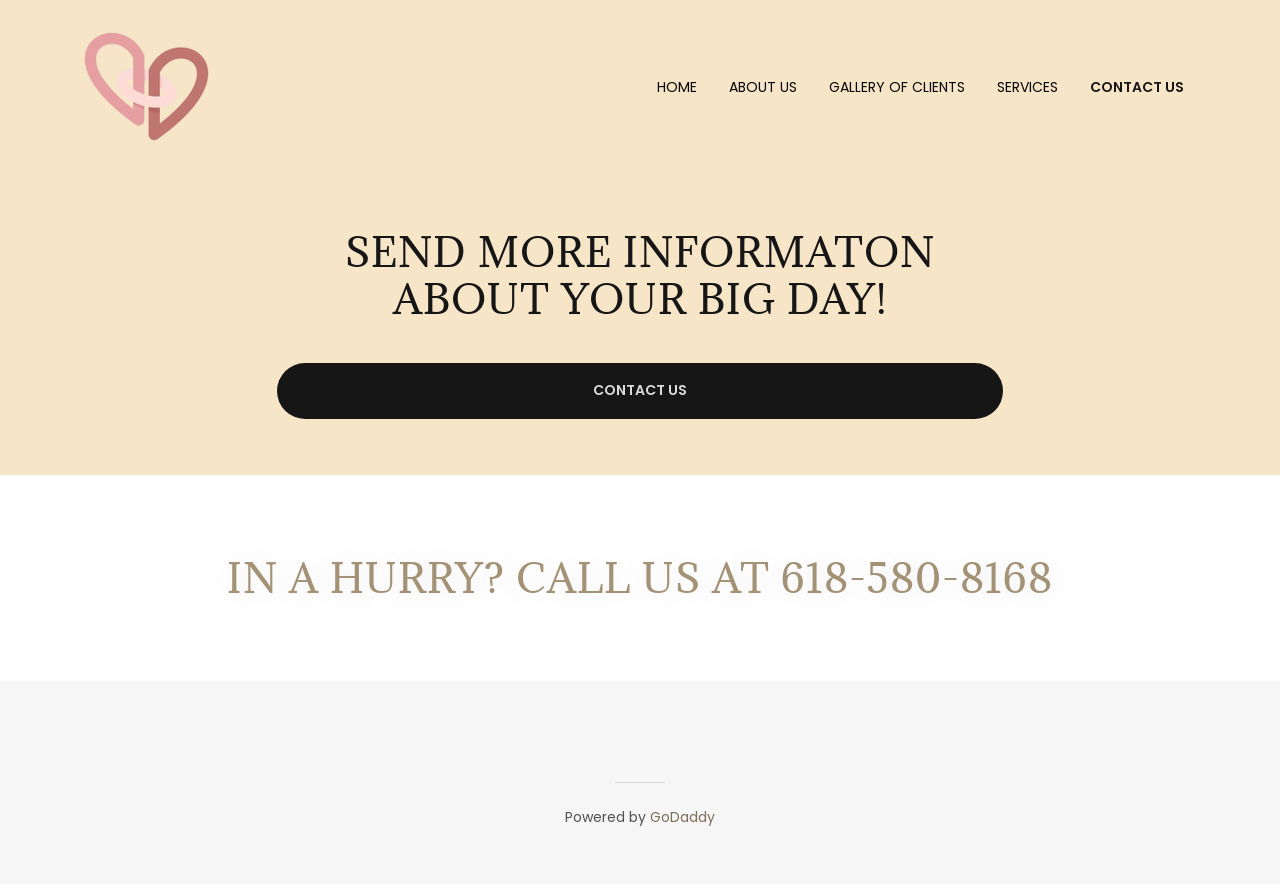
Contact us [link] (1137, 87)
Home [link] (677, 87)
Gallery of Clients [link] (897, 87)
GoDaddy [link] (682, 817)
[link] (146, 85)
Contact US (640, 390)
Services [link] (1027, 87)
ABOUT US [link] (763, 87)
